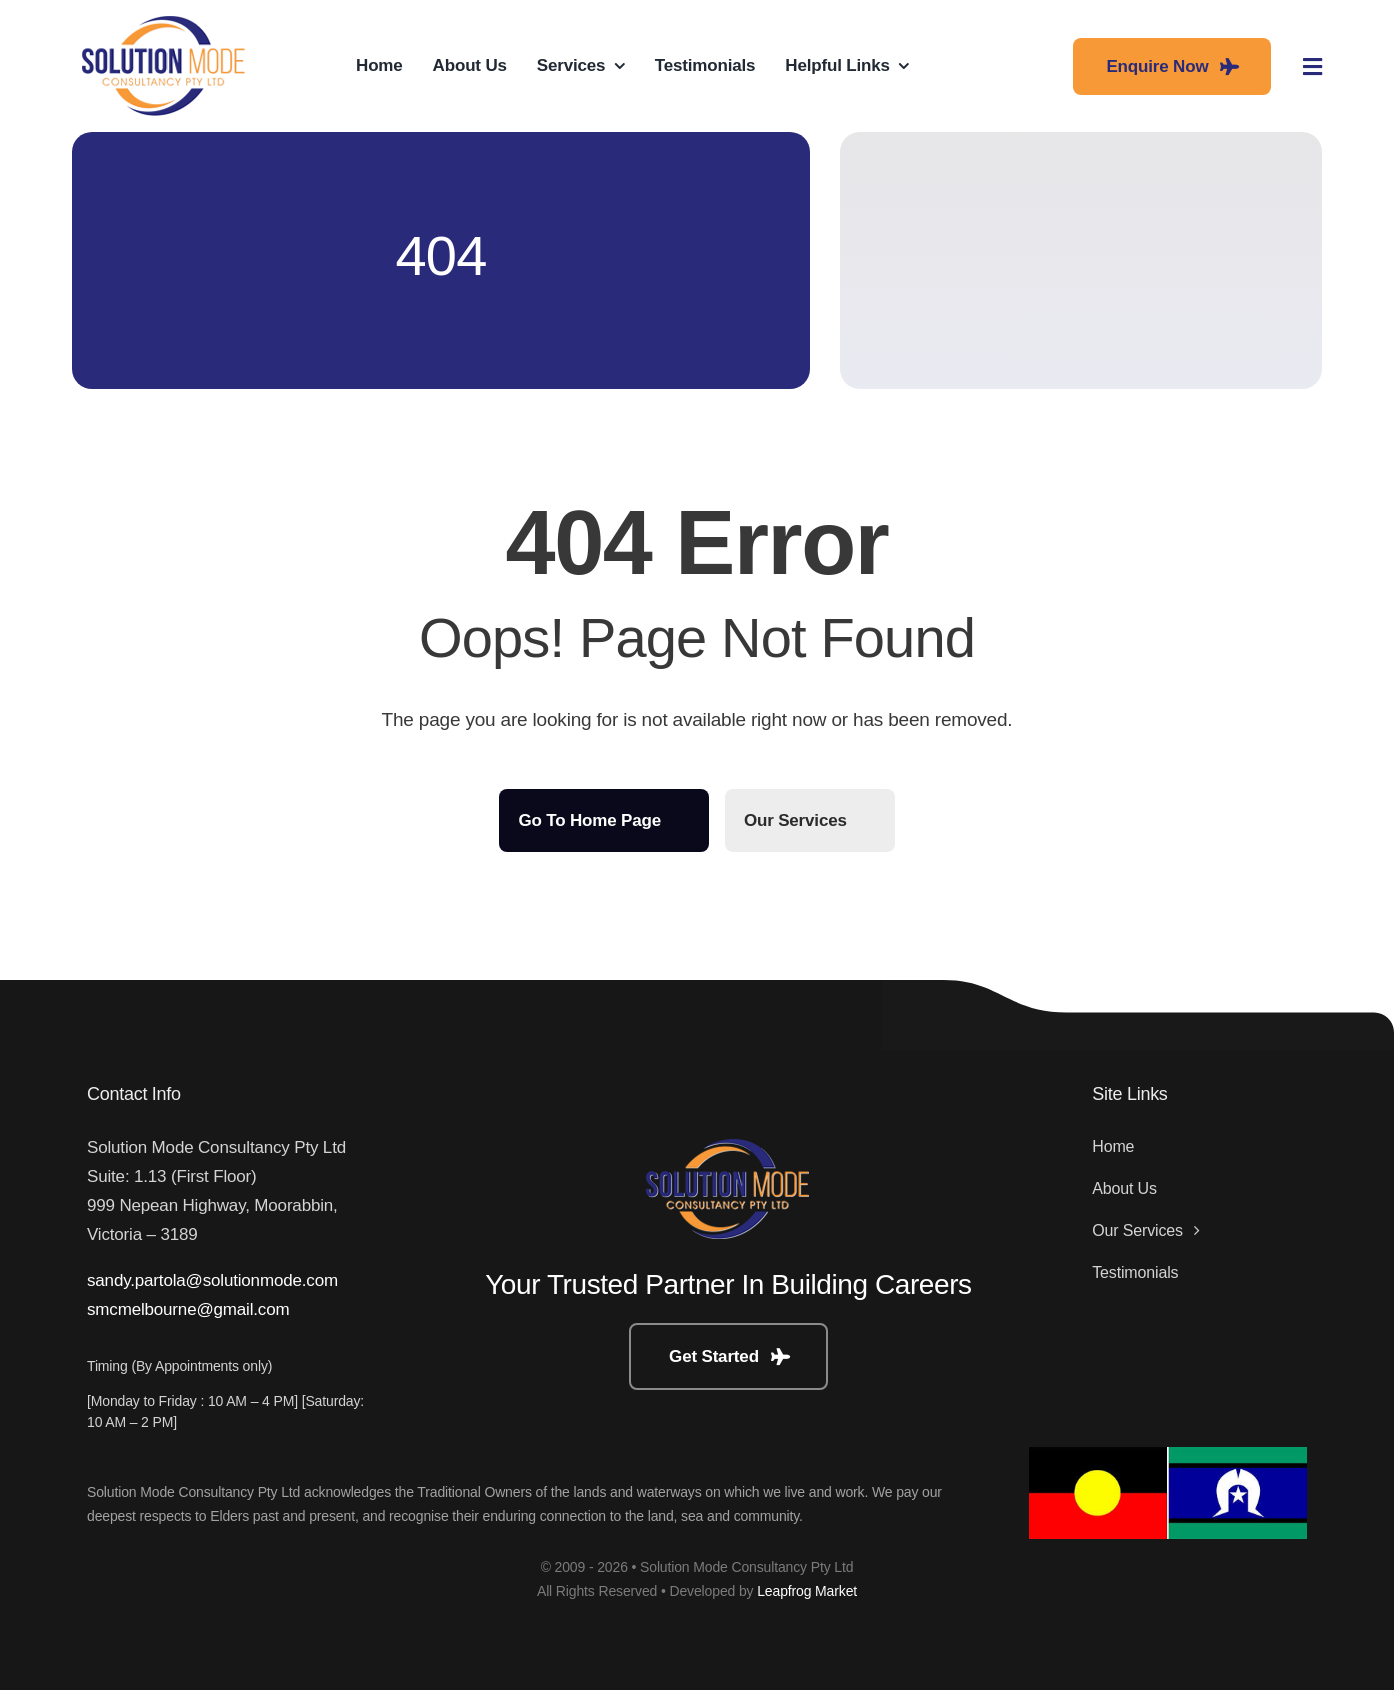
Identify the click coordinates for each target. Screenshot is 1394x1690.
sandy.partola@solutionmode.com (212, 1280)
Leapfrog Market (807, 1591)
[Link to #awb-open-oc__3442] (1312, 67)
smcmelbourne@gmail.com (188, 1309)
